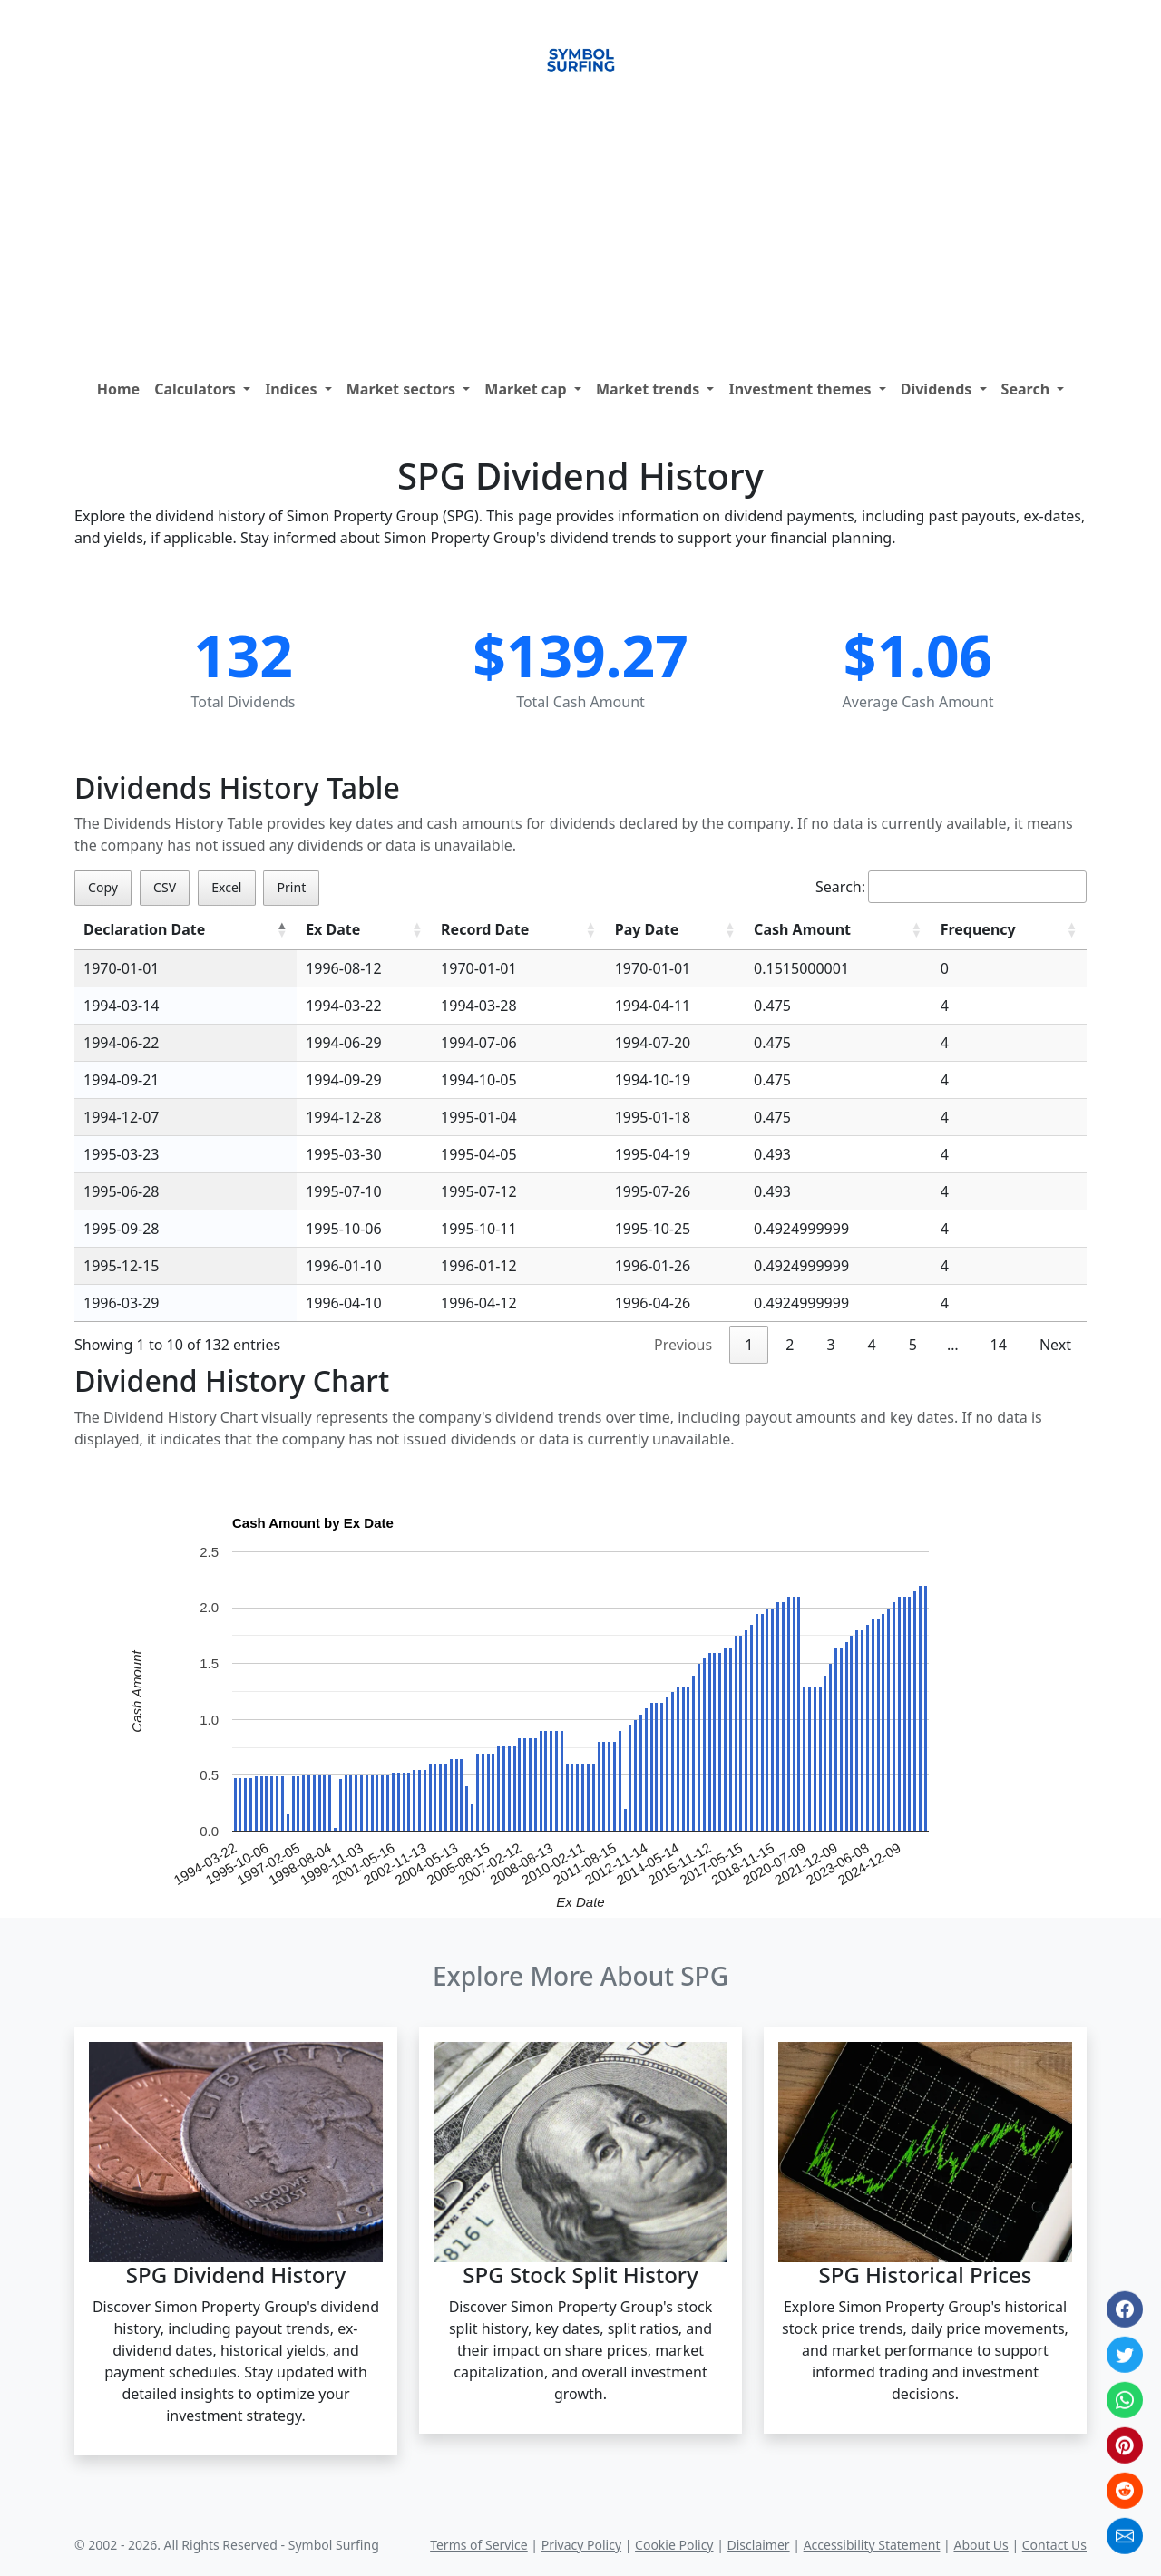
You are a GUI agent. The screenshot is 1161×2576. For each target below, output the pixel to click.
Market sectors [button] (403, 389)
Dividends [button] (938, 389)
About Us (980, 2544)
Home (118, 389)
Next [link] (1055, 1345)
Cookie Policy (674, 2544)
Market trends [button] (649, 389)
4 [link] (872, 1345)
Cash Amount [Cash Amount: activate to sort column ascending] (802, 929)
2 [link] (789, 1345)
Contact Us (1054, 2544)
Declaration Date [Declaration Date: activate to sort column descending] (144, 929)
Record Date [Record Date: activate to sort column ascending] (485, 929)
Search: (951, 886)
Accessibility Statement (872, 2544)
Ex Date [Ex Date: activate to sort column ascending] (333, 929)
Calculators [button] (196, 389)
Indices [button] (293, 389)
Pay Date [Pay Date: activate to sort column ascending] (647, 929)
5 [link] (913, 1345)
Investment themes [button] (801, 389)
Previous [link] (683, 1345)
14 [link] (998, 1345)
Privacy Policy (581, 2544)
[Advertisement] (580, 235)
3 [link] (830, 1345)
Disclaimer (758, 2544)
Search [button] (1027, 389)
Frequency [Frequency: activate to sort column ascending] (978, 929)
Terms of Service (479, 2544)
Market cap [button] (527, 389)
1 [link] (749, 1345)
